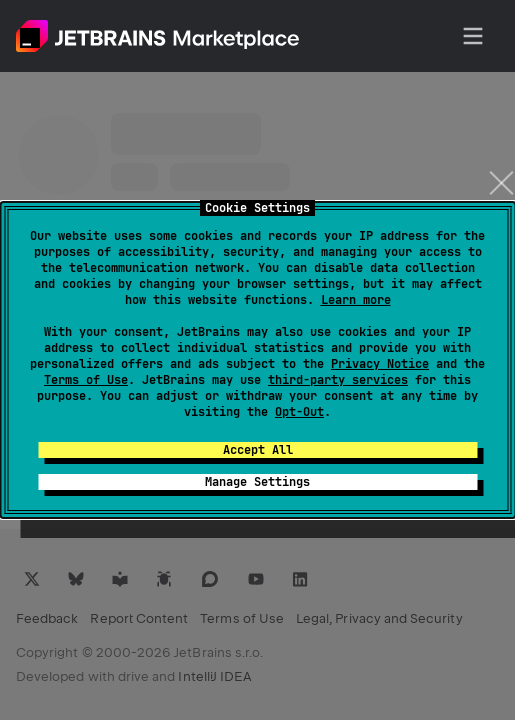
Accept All (258, 450)
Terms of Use (86, 380)
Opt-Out (299, 412)
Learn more (356, 300)
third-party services (338, 380)
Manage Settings (257, 482)
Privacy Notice (380, 364)
